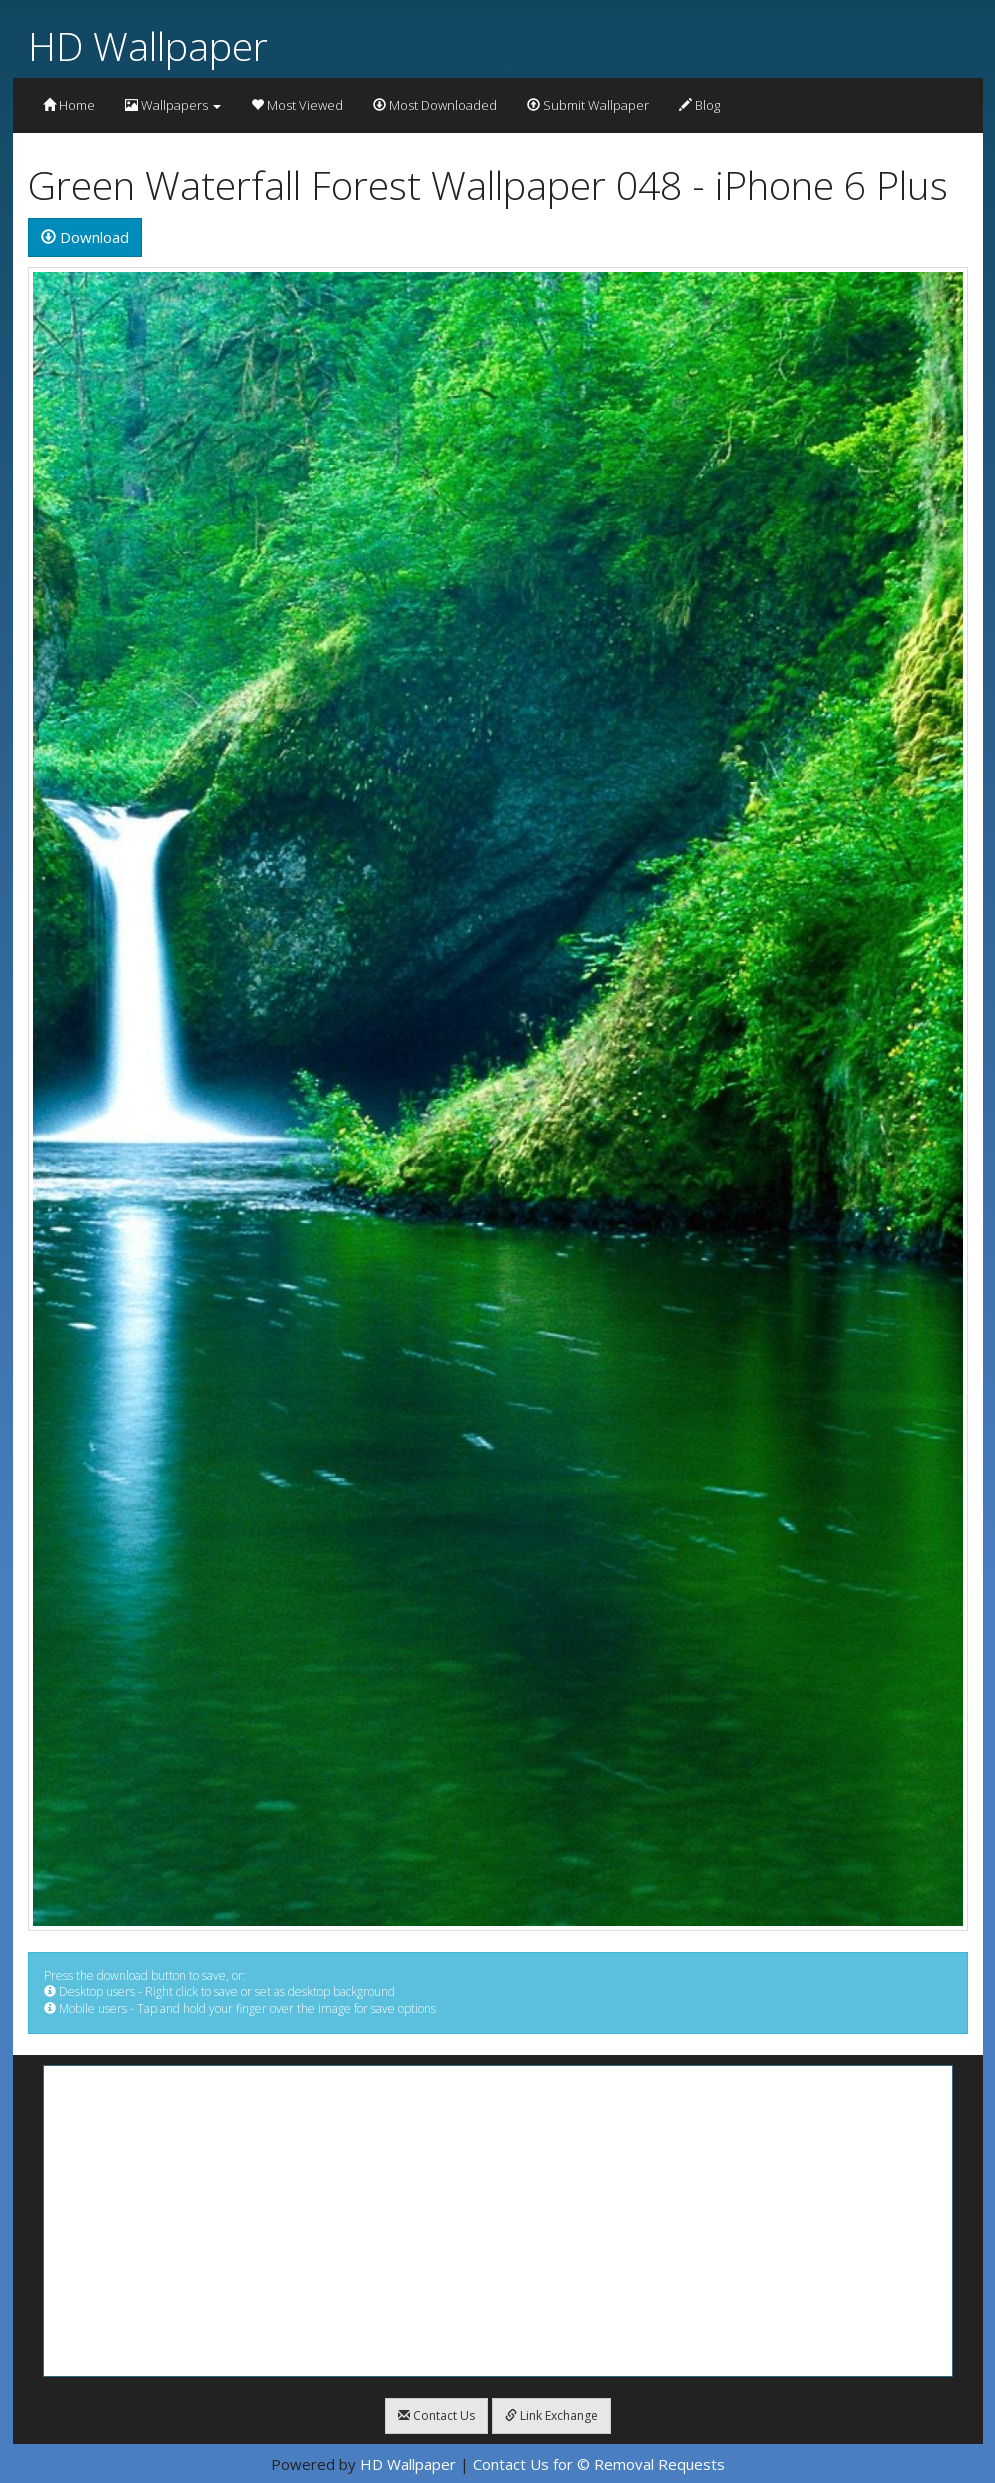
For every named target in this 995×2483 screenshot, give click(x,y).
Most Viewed (297, 105)
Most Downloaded (435, 105)
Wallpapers (173, 105)
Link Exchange (551, 2415)
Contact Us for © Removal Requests (599, 2464)
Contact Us (436, 2415)
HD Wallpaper (148, 45)
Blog (699, 105)
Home (69, 105)
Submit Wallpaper (588, 105)
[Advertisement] (498, 2221)
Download (85, 237)
